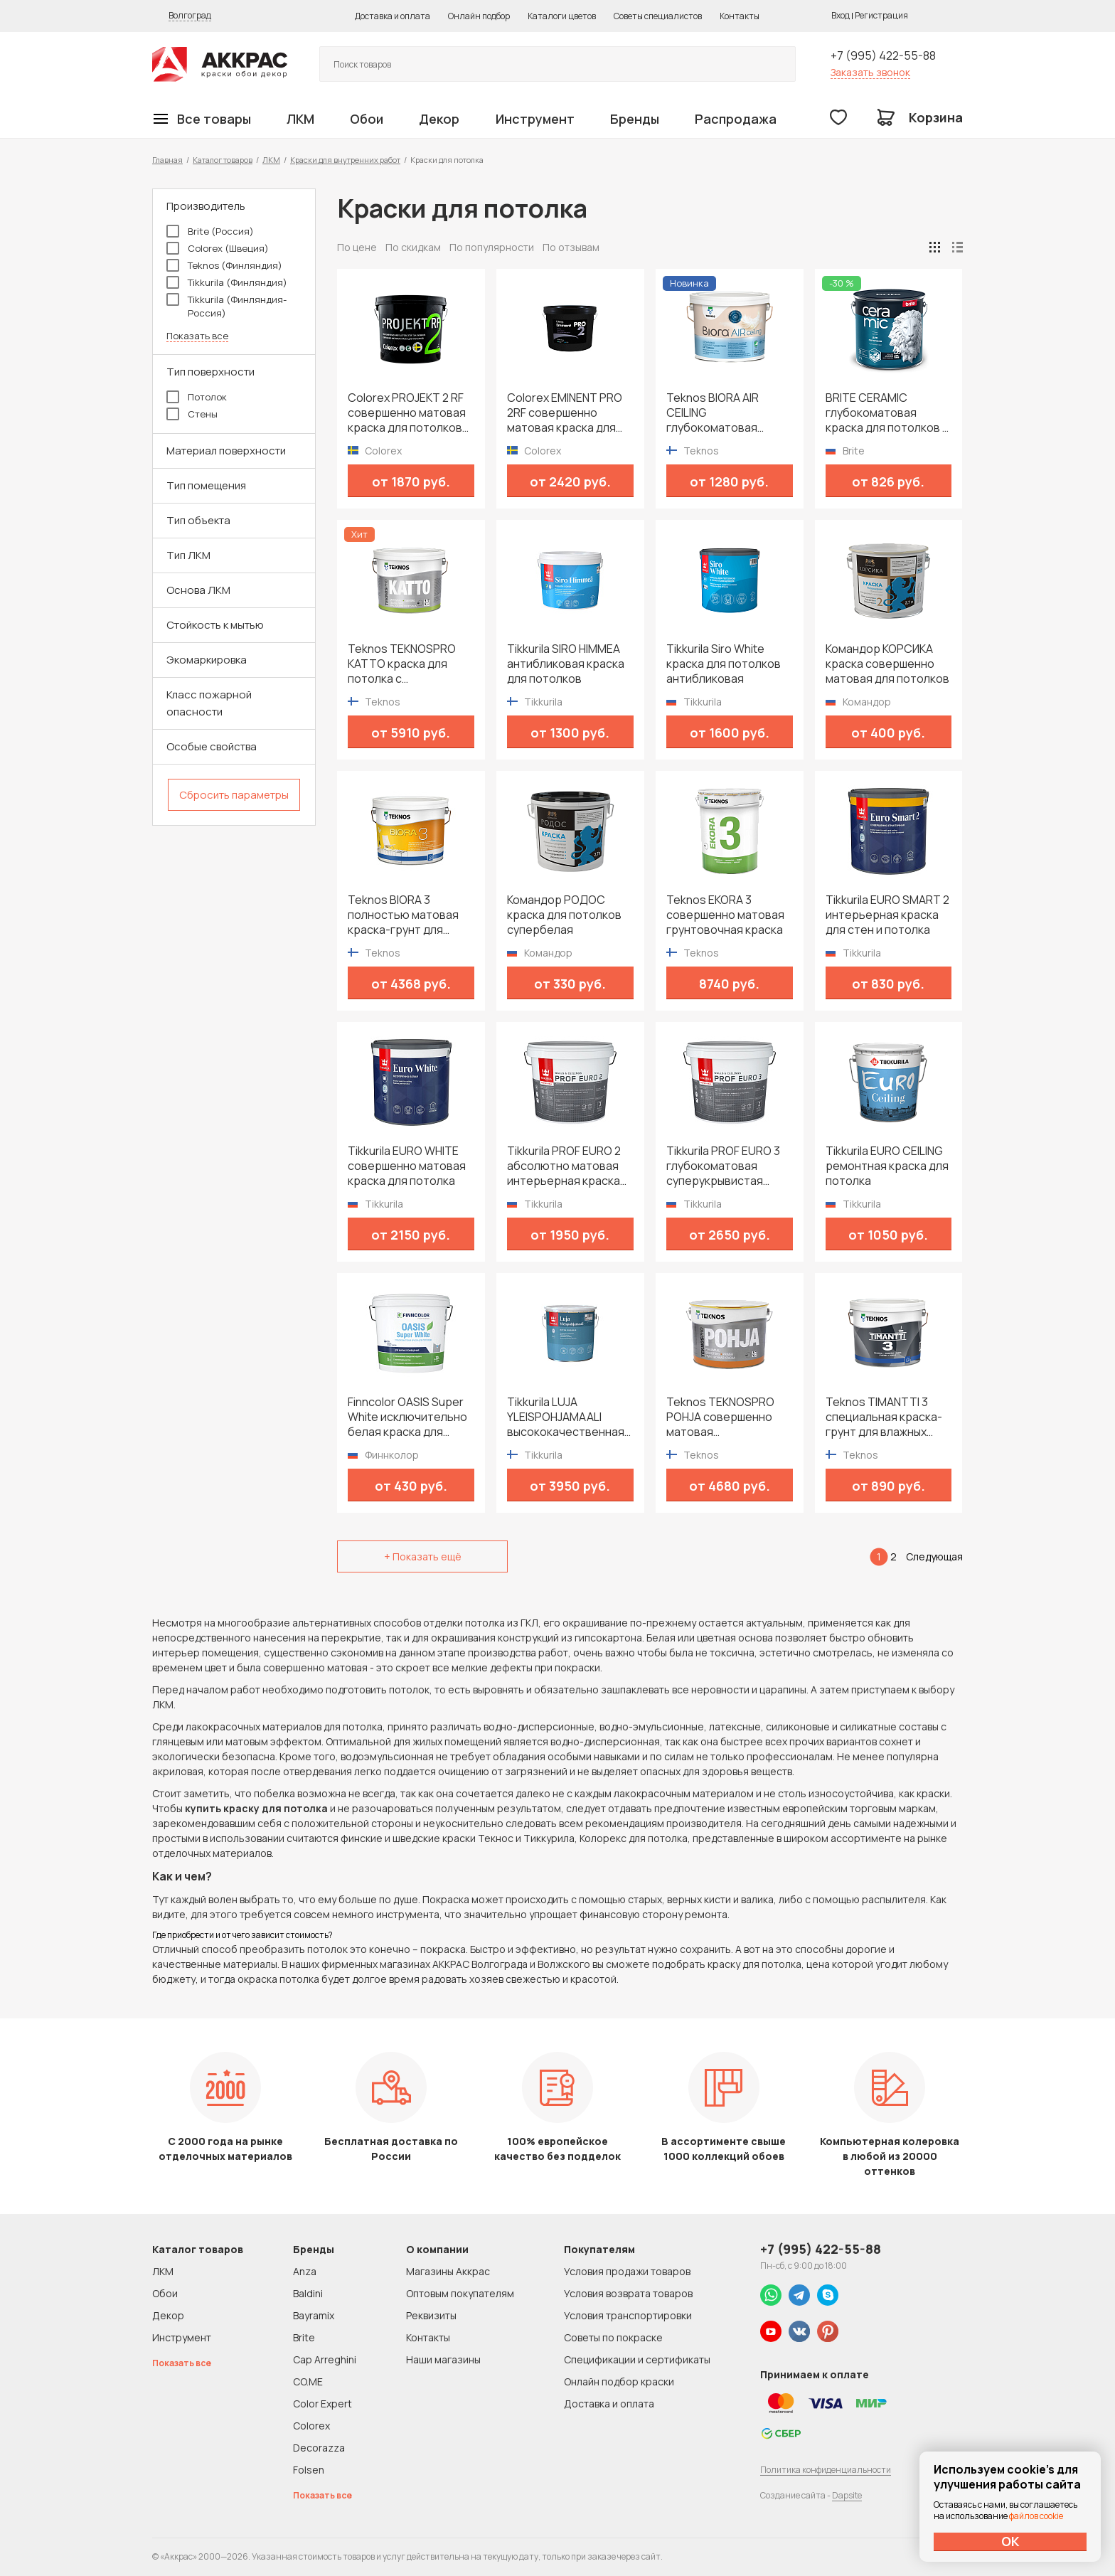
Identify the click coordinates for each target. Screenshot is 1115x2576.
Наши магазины (443, 2359)
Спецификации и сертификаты (637, 2359)
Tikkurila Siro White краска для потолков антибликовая (723, 664)
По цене (357, 247)
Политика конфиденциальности (825, 2470)
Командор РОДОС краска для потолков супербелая (564, 915)
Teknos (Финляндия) (224, 265)
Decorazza (319, 2447)
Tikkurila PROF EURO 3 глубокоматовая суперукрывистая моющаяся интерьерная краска (723, 1166)
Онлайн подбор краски (619, 2381)
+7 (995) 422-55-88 (883, 55)
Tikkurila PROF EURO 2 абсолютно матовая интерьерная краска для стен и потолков (564, 1166)
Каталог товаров (222, 159)
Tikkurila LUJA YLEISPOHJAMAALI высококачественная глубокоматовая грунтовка (565, 1417)
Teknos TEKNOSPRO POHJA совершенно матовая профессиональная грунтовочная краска (724, 1417)
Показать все (197, 336)
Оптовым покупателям (460, 2293)
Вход (840, 15)
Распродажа (736, 118)
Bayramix (313, 2315)
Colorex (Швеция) (217, 248)
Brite (304, 2337)
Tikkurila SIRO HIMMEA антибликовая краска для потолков (565, 664)
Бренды (634, 118)
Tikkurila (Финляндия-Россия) (226, 306)
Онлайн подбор (479, 16)
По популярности (491, 247)
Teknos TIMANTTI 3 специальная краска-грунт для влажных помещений (884, 1417)
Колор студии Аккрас (219, 64)
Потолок (196, 396)
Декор (439, 118)
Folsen (308, 2469)
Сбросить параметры (234, 794)
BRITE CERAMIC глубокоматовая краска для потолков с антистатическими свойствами (887, 412)
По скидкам (413, 247)
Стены (192, 414)
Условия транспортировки (628, 2315)
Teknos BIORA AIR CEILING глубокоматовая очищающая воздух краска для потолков (723, 412)
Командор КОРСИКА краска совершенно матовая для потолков (887, 664)
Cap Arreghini (324, 2359)
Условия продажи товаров (627, 2271)
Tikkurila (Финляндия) (226, 282)
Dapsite (847, 2495)
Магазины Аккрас (448, 2271)
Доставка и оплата (392, 16)
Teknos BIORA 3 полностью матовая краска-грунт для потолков (403, 915)
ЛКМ (300, 118)
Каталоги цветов (562, 16)
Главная (167, 159)
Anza (304, 2271)
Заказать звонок (870, 72)
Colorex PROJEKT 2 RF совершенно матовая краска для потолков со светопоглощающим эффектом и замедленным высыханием (407, 412)
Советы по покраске (613, 2337)
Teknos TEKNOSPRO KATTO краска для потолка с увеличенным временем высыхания (406, 664)
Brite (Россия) (210, 231)
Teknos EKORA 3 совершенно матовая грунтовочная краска (725, 915)
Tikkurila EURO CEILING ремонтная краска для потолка (887, 1166)
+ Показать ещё (423, 1556)
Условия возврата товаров (628, 2293)
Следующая (934, 1556)
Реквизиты (431, 2315)
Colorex (311, 2425)
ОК (1010, 2541)
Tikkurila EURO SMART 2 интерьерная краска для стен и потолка (887, 915)
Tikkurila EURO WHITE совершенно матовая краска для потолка (407, 1166)
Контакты (739, 16)
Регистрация (881, 15)
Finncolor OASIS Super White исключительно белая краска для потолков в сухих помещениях (407, 1417)
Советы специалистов (658, 16)
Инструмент (535, 118)
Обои (366, 118)
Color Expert (322, 2403)
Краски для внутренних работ (345, 159)
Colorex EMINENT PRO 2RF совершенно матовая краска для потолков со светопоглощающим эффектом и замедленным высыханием (564, 412)
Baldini (308, 2293)
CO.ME (308, 2381)
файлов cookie (1036, 2516)
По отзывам (571, 247)
